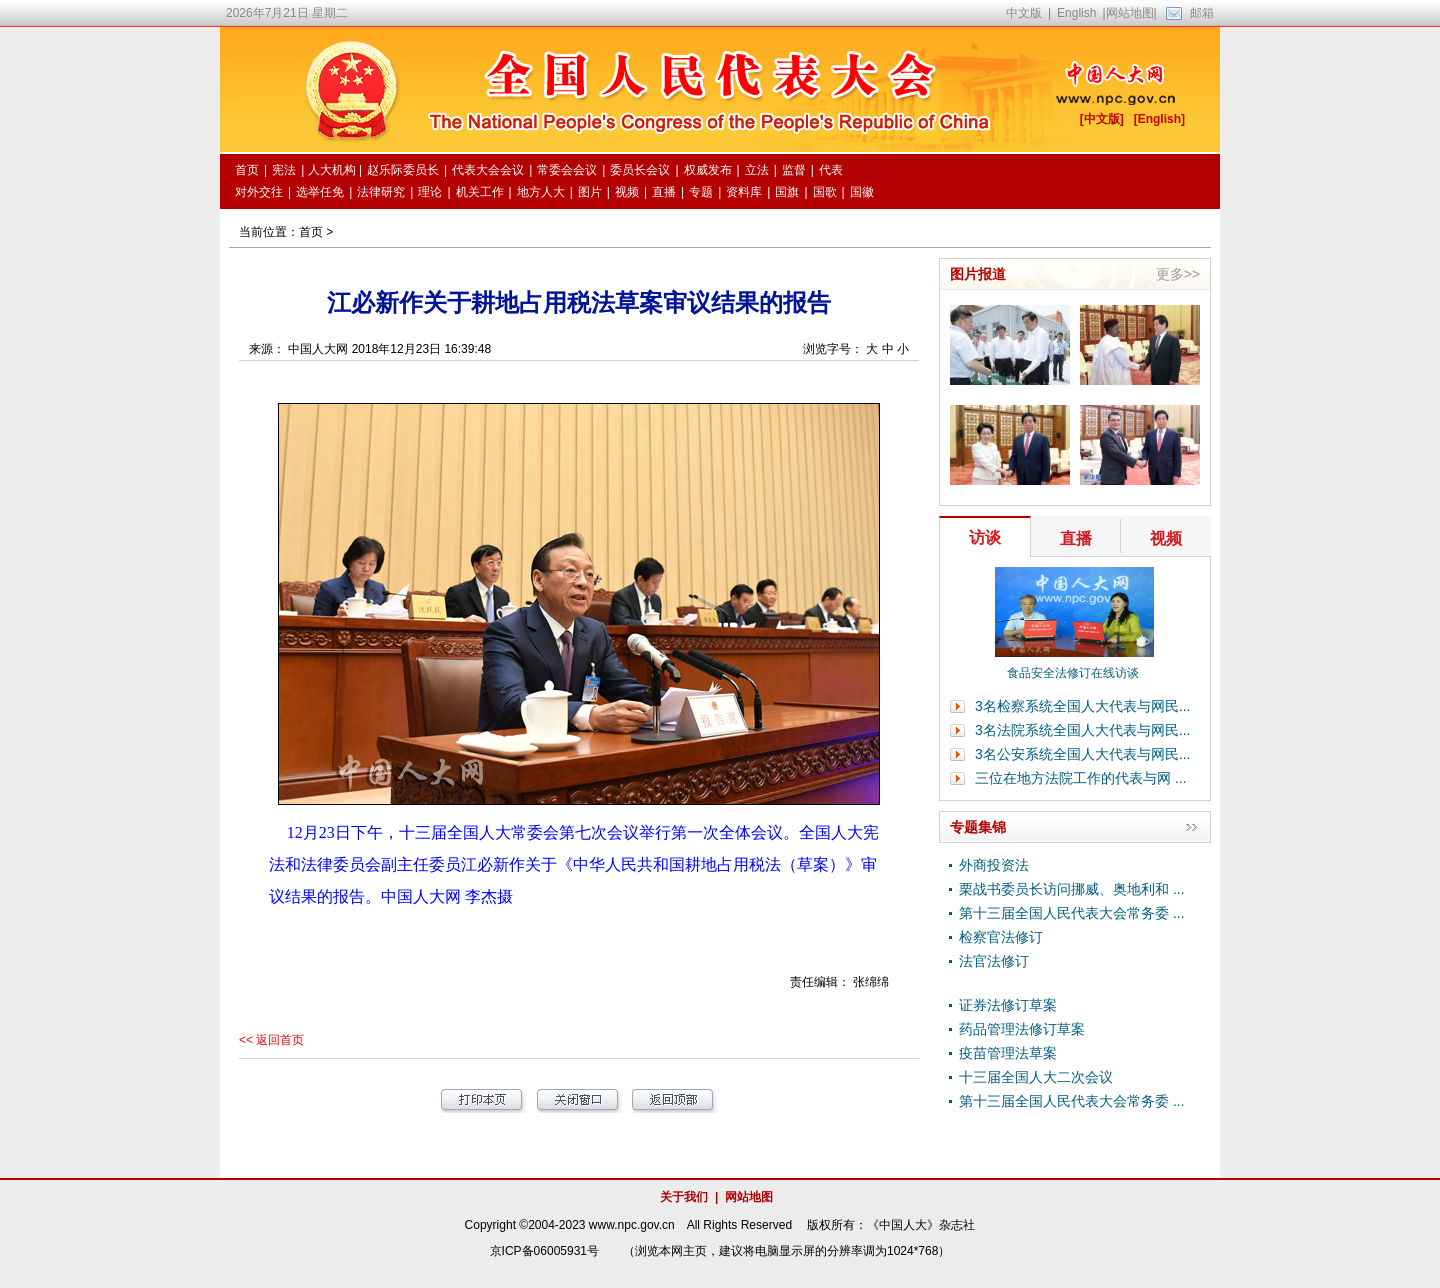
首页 (311, 232)
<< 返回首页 (271, 1040)
